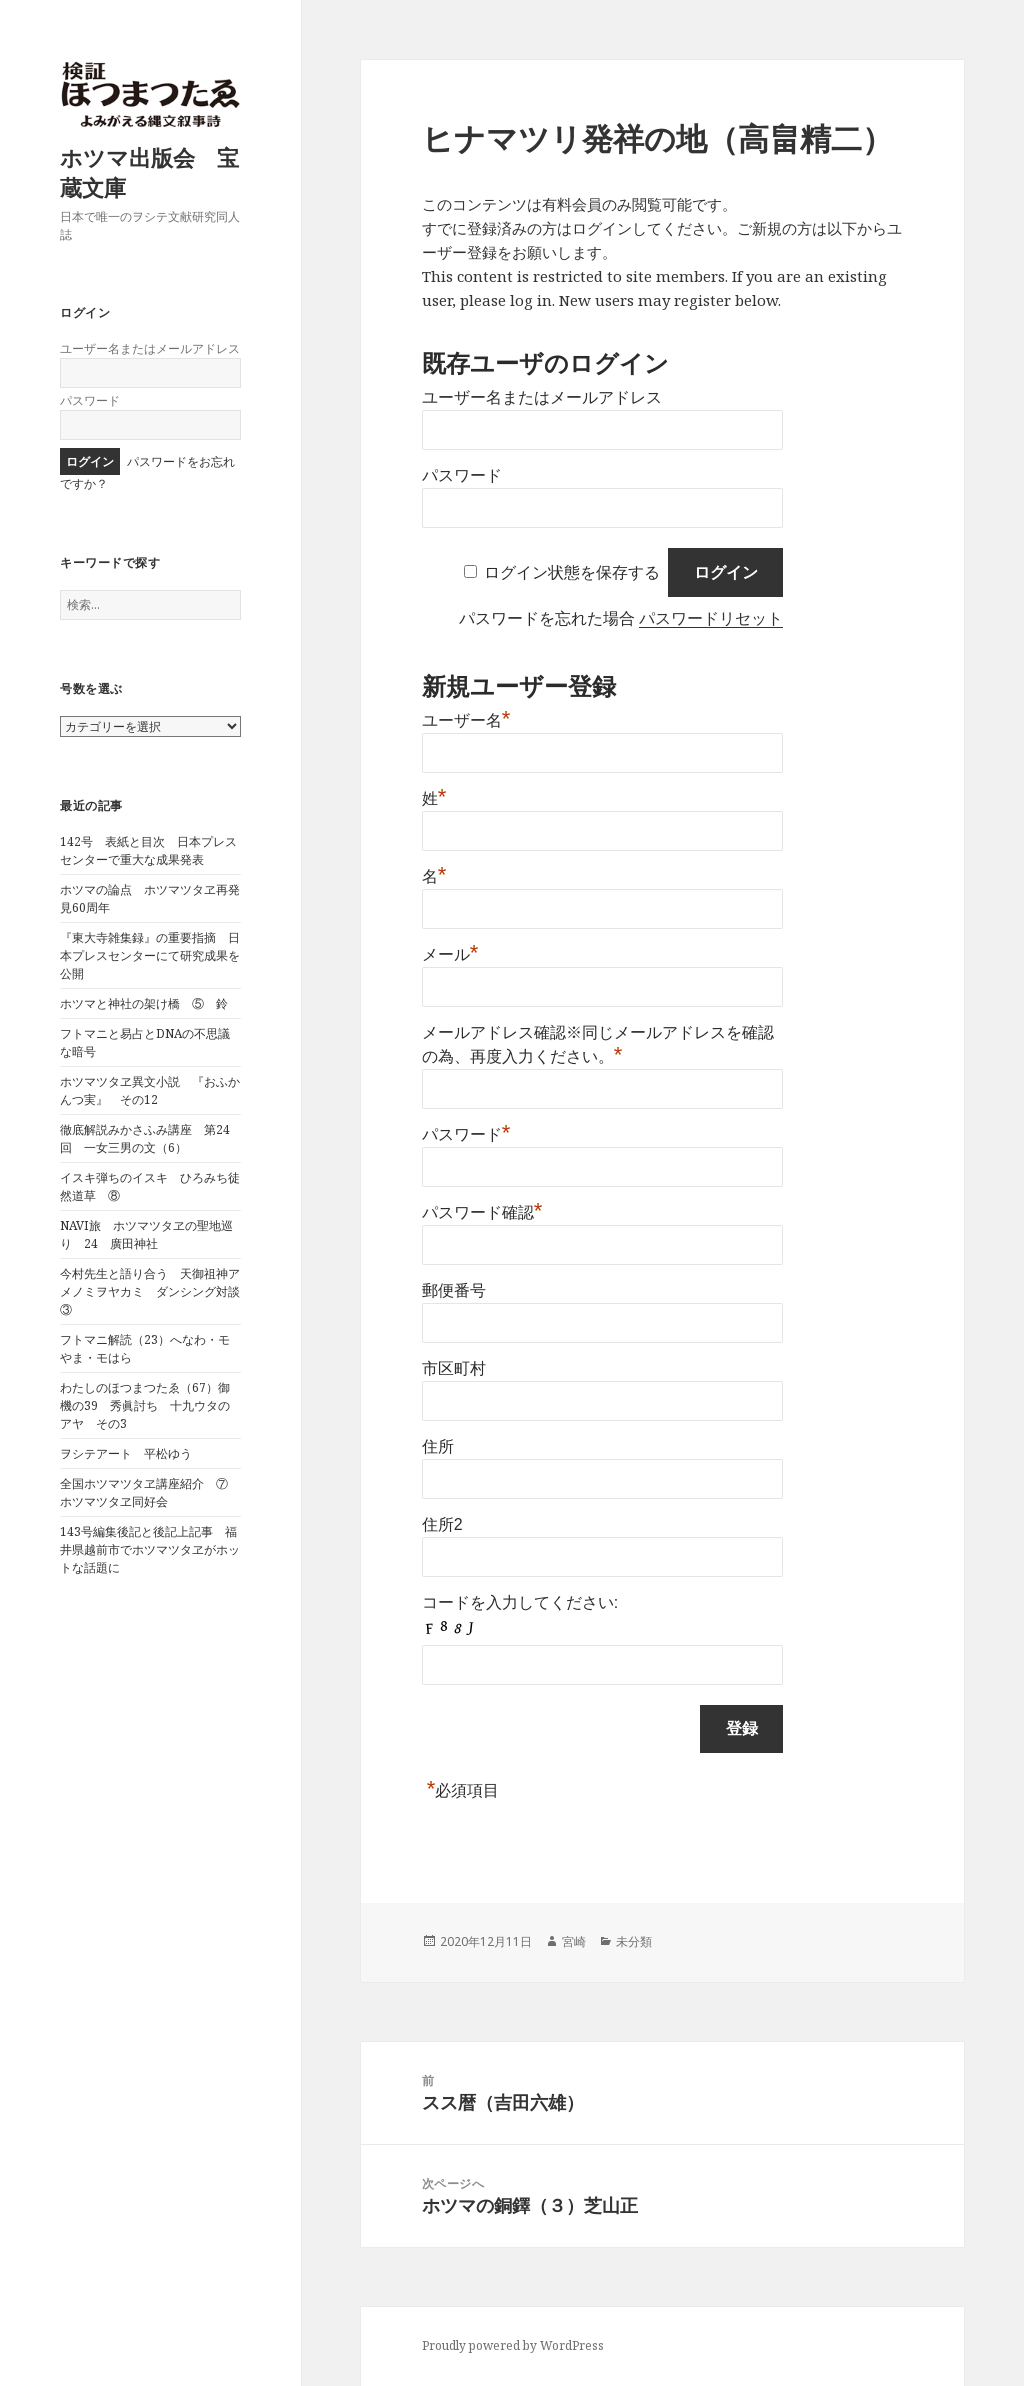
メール (450, 954)
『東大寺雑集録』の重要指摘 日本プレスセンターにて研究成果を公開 (150, 955)
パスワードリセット (711, 618)
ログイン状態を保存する (572, 572)
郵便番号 (454, 1290)
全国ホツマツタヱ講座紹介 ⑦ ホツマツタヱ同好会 (150, 1492)
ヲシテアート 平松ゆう (126, 1453)
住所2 (442, 1524)
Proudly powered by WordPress (513, 2345)
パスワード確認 (482, 1212)
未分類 (634, 1941)
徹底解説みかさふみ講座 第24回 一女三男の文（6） (145, 1138)
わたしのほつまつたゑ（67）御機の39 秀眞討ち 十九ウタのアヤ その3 (145, 1405)
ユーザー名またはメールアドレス (150, 348)
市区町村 (454, 1368)
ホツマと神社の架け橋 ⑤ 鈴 (144, 1003)
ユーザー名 (466, 720)
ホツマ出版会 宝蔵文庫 (149, 172)
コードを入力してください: (520, 1602)
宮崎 (574, 1941)
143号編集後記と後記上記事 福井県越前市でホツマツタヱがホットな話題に (150, 1549)
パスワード (90, 400)
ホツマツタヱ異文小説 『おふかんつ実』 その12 (150, 1090)
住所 (438, 1446)
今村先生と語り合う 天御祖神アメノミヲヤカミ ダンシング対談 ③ (156, 1291)
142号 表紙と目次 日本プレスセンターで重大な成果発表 (148, 850)
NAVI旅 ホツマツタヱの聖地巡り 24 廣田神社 (146, 1234)
